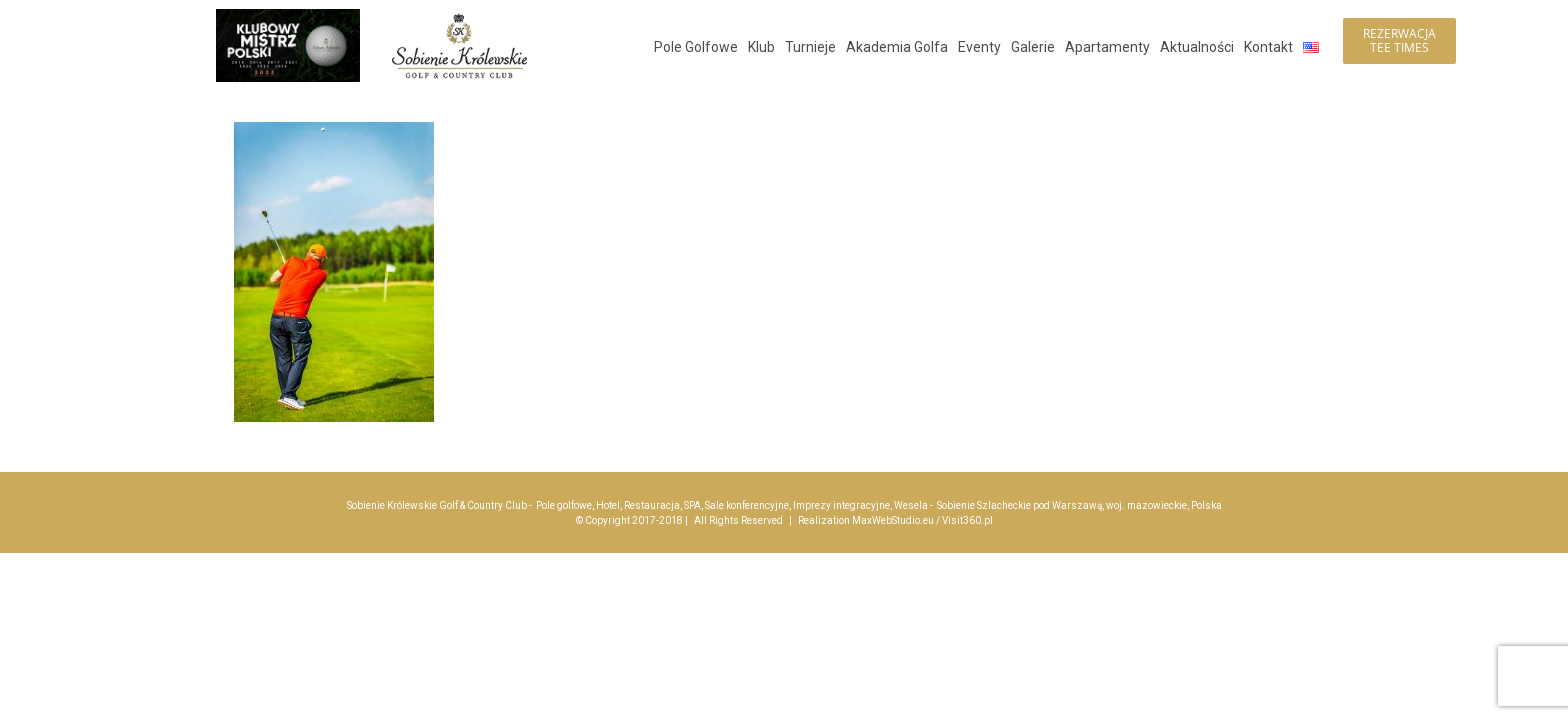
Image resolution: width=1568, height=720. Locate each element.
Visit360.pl (967, 520)
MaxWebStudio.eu (893, 520)
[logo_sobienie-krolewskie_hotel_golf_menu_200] (459, 17)
